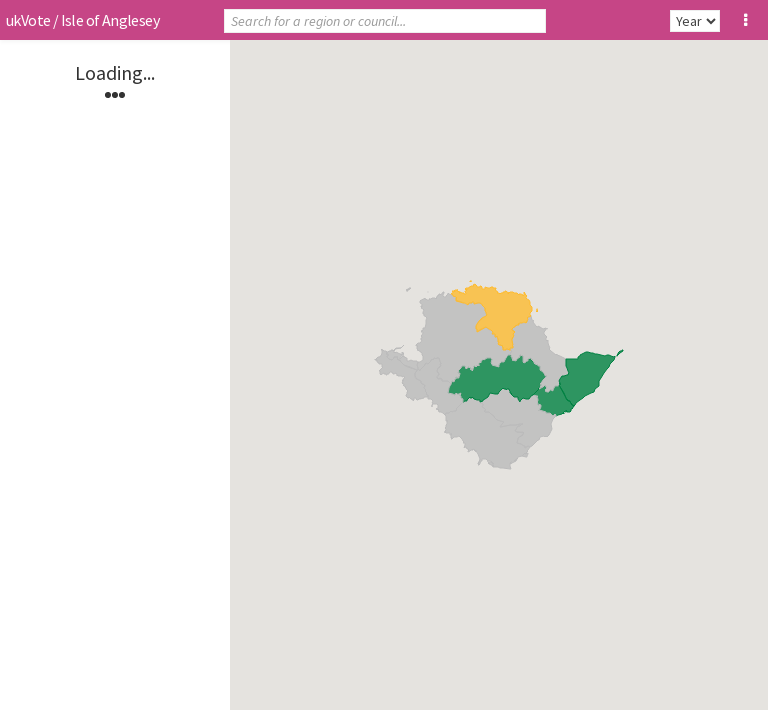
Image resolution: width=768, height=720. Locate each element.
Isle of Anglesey (110, 20)
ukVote (28, 20)
